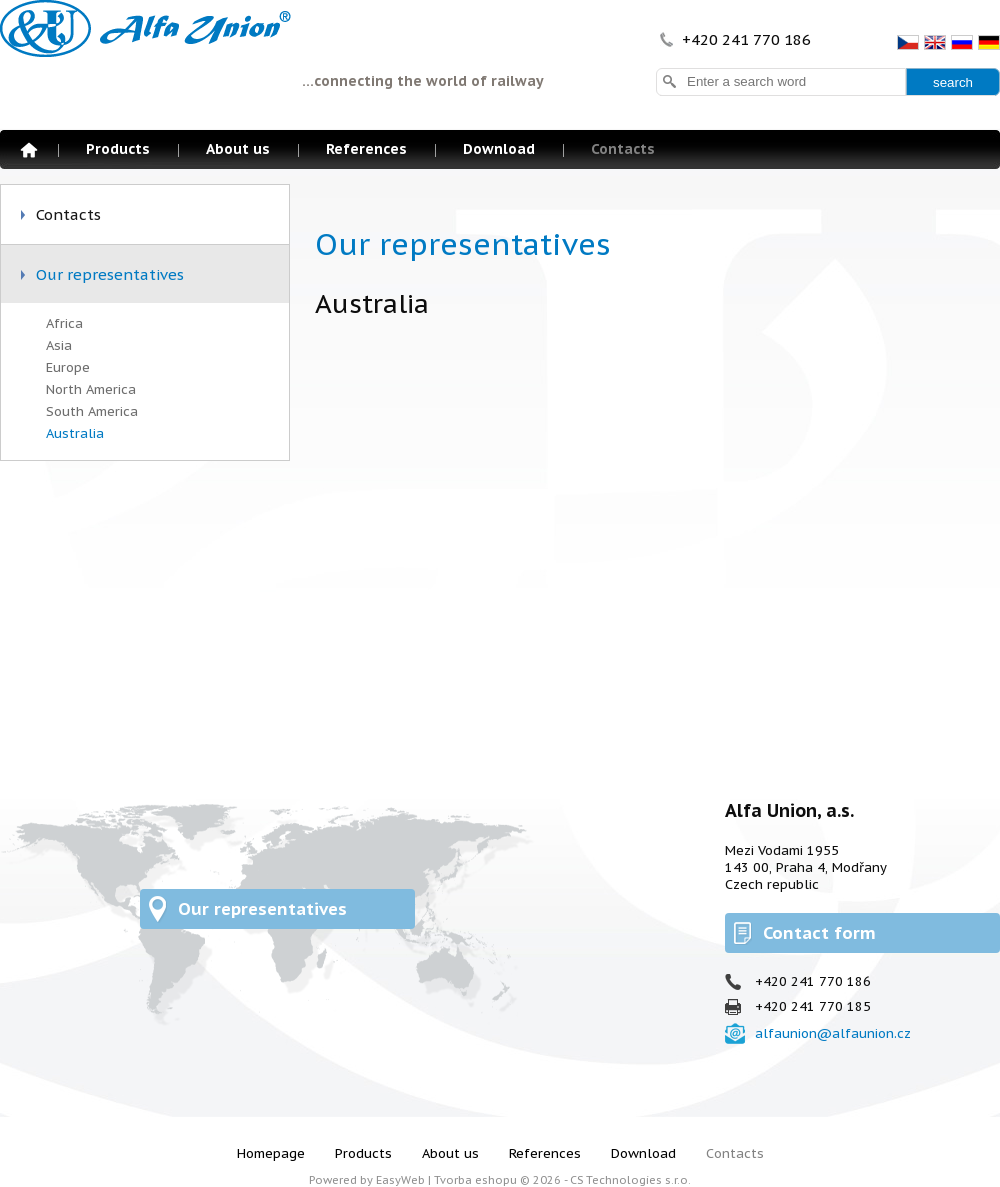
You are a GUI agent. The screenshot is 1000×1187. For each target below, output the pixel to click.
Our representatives (110, 274)
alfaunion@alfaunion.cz (833, 1033)
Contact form (819, 933)
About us (238, 149)
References (366, 149)
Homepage (29, 150)
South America (92, 411)
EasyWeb (400, 1180)
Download (499, 149)
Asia (59, 345)
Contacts (623, 149)
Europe (68, 367)
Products (118, 149)
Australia (75, 433)
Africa (64, 323)
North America (91, 389)
